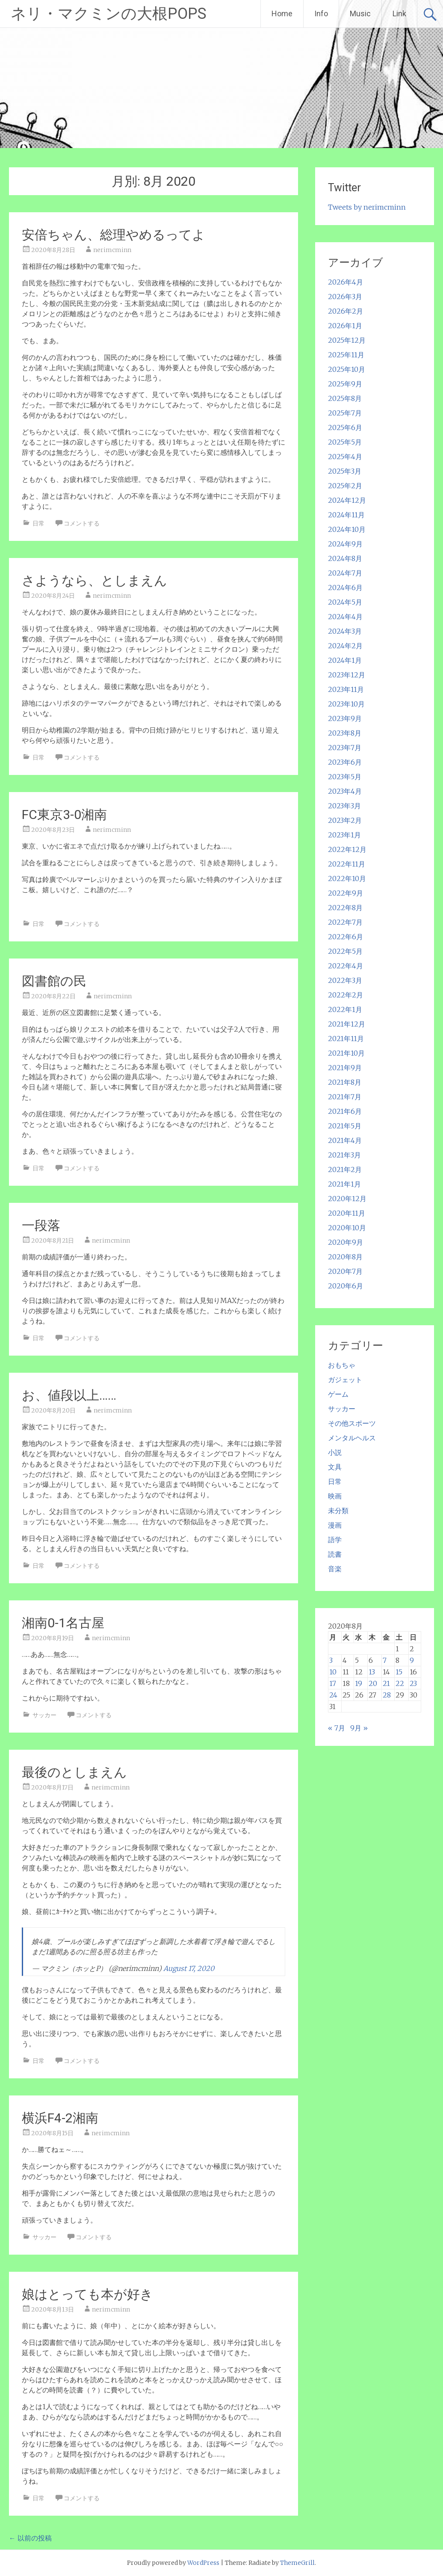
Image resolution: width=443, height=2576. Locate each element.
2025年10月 (346, 369)
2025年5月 (345, 442)
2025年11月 (346, 354)
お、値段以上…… (69, 1395)
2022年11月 (346, 864)
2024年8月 (345, 558)
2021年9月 (345, 1067)
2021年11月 (346, 1038)
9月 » (359, 1728)
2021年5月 (344, 1126)
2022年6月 (345, 936)
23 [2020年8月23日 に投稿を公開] (413, 1683)
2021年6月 (345, 1111)
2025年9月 (345, 384)
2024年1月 (345, 660)
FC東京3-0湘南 (64, 814)
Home (282, 13)
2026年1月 (345, 325)
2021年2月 (345, 1169)
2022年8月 (345, 907)
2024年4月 (345, 616)
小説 (335, 1452)
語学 (335, 1539)
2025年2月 (345, 485)
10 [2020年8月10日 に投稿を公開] (333, 1672)
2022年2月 (345, 995)
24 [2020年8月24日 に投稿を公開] (333, 1695)
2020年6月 (345, 1286)
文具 (335, 1467)
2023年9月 (345, 718)
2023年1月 (344, 835)
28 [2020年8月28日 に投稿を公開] (387, 1695)
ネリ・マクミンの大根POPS (109, 14)
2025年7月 (345, 413)
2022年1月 (345, 1009)
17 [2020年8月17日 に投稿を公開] (332, 1683)
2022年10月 (347, 878)
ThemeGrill (297, 2563)
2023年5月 (344, 776)
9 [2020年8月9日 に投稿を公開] (412, 1660)
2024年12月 (347, 500)
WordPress (203, 2563)
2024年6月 (345, 587)
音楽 (335, 1568)
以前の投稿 (30, 2538)
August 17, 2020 (188, 1968)
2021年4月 (345, 1140)
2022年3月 (345, 980)
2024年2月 (345, 645)
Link (399, 13)
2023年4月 (345, 791)
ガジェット (345, 1379)
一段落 (41, 1225)
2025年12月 (347, 340)
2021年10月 (346, 1053)
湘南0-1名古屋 (63, 1622)
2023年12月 (346, 675)
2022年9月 (345, 893)
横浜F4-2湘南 (60, 2117)
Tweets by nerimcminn (367, 207)
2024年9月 (345, 544)
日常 (38, 523)
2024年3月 (345, 631)
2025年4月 (345, 456)
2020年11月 (346, 1213)
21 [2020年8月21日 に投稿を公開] (386, 1683)
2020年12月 (347, 1198)
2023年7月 (344, 747)
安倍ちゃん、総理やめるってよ (113, 234)
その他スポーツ (352, 1423)
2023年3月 (344, 805)
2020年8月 (345, 1256)
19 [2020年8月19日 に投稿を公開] (358, 1683)
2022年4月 (345, 966)
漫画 (335, 1525)
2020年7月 (345, 1271)
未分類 (338, 1510)
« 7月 (336, 1728)
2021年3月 (344, 1155)
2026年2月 (345, 311)
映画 (335, 1496)
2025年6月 (345, 427)
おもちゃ (341, 1365)
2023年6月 (345, 762)
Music (360, 13)
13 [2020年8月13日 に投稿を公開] (372, 1672)
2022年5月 (345, 951)
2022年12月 (347, 849)
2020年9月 (345, 1242)
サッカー (44, 1715)
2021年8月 (344, 1082)
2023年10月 (346, 704)
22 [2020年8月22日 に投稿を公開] (400, 1683)
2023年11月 (346, 689)
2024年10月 (347, 529)
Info (321, 13)
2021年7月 (344, 1096)
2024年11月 (346, 514)
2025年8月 (345, 398)
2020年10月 (347, 1227)
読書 (335, 1554)
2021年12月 (346, 1024)
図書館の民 (54, 980)
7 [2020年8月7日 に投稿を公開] (385, 1660)
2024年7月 (345, 573)
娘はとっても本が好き (87, 2294)
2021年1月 (344, 1184)
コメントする (82, 523)
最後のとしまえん (74, 1772)
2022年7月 (345, 922)
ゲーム (338, 1394)
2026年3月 (345, 296)
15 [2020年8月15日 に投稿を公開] (399, 1672)
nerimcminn (112, 250)
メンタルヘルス (352, 1437)
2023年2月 (345, 820)
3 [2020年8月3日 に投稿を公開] (331, 1660)
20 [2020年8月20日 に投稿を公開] (373, 1683)
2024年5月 (345, 602)
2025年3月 (344, 471)
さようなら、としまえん (94, 580)
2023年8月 (344, 733)
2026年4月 (345, 282)
